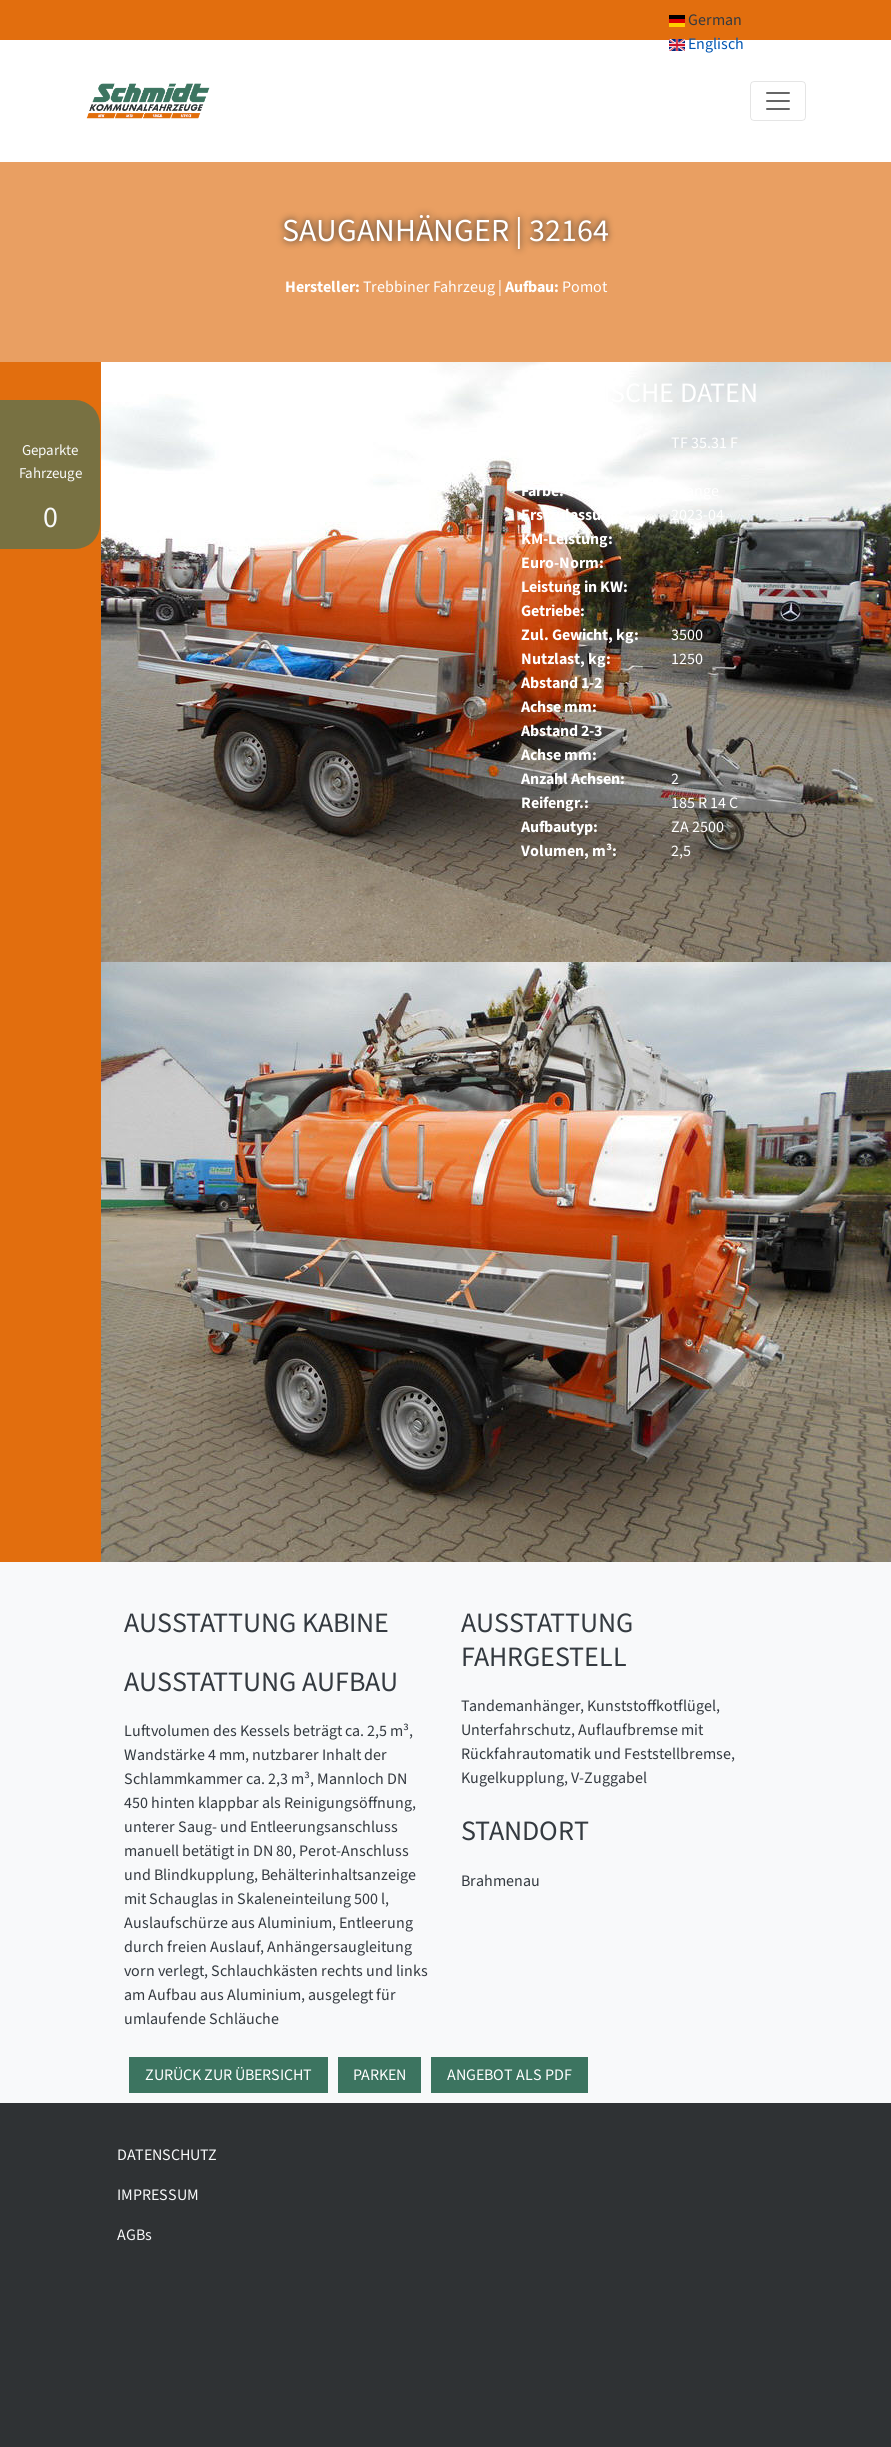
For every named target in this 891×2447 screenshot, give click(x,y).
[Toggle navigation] (778, 101)
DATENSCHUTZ (167, 2155)
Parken (379, 2075)
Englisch (706, 44)
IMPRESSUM (158, 2195)
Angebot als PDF (509, 2075)
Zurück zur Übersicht (228, 2075)
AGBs (134, 2235)
